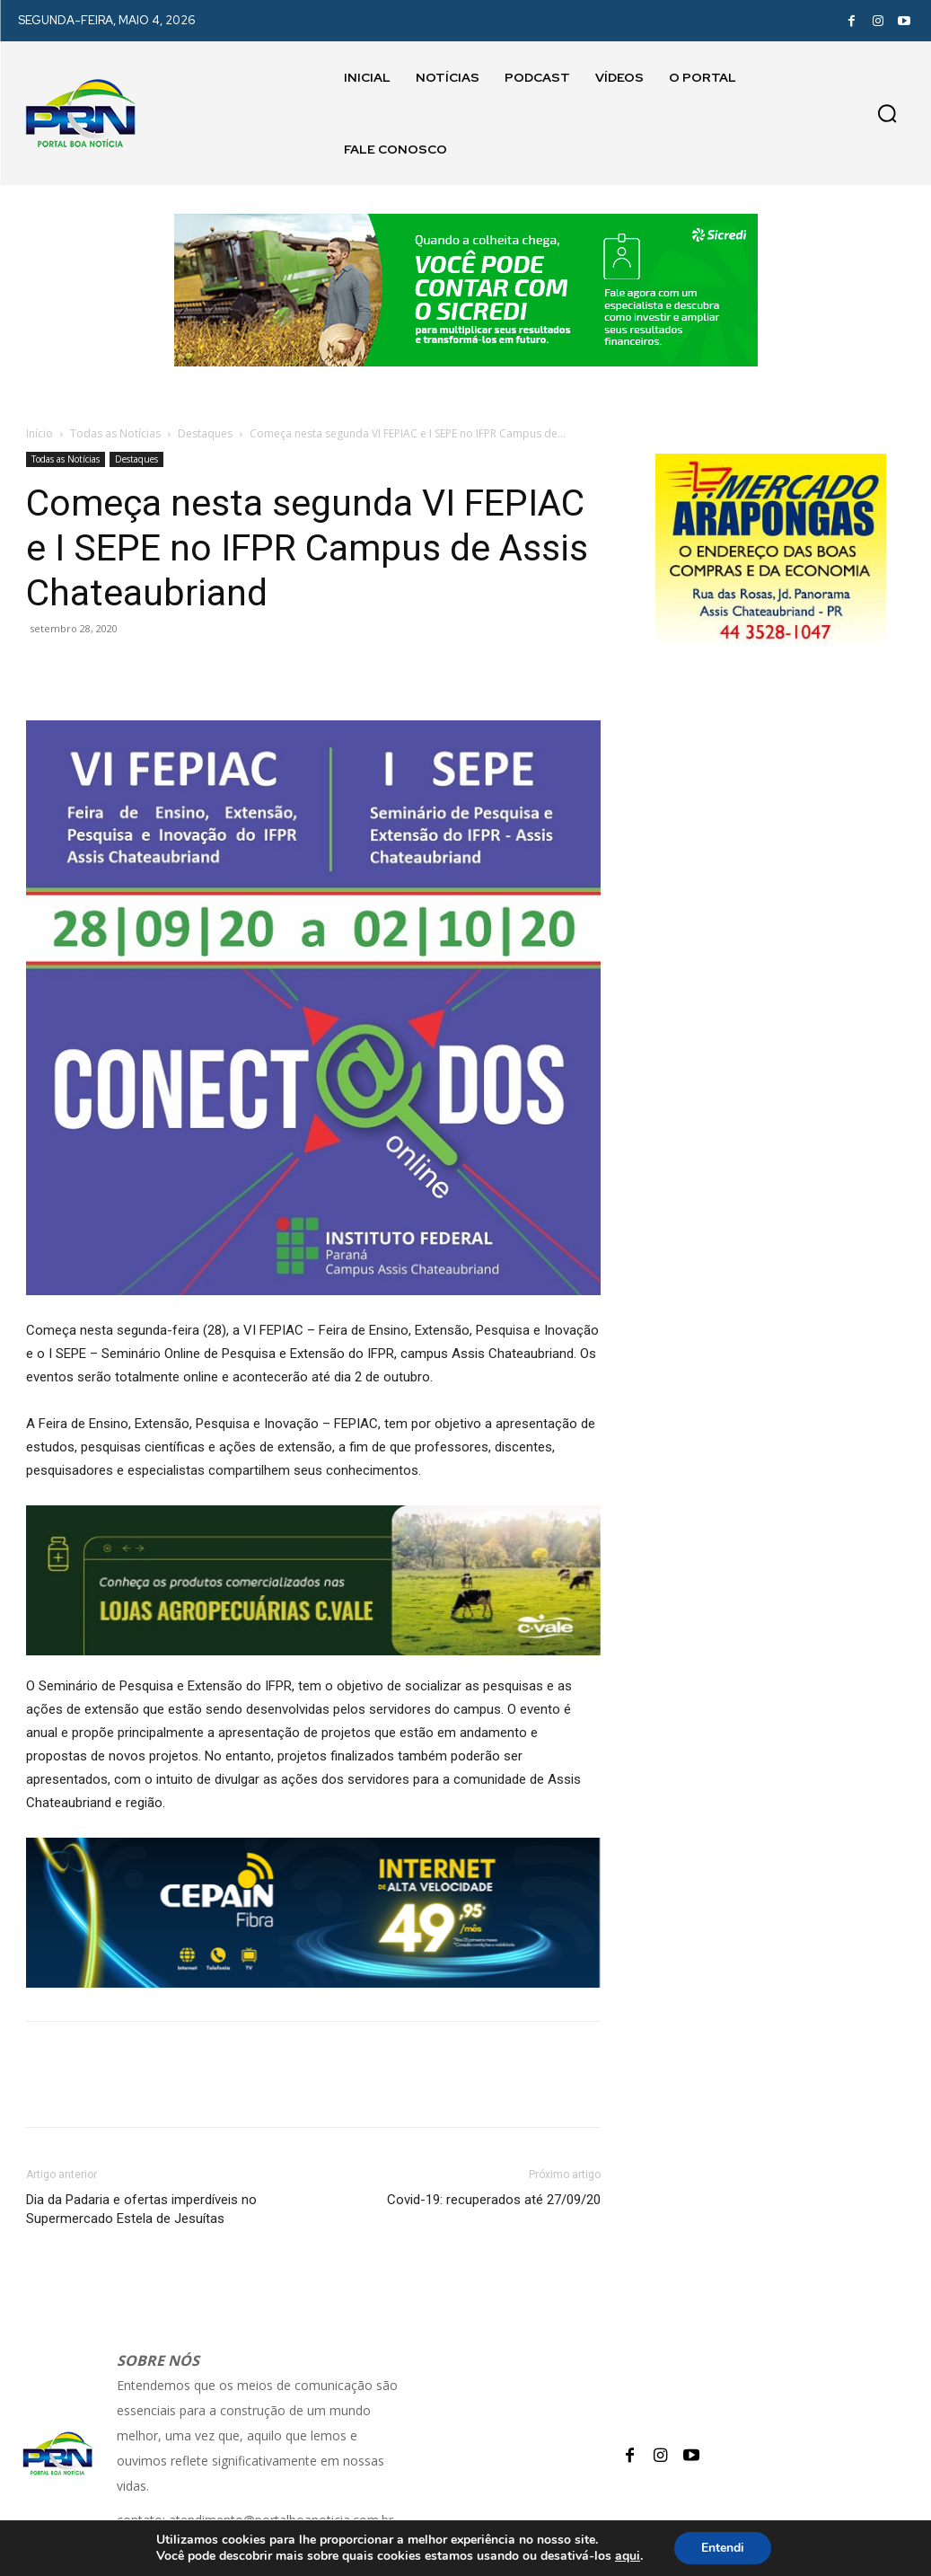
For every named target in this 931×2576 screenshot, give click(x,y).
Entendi (722, 2547)
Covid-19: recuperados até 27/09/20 (494, 2200)
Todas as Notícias (115, 433)
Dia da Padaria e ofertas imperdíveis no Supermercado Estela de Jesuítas (141, 2209)
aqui (627, 2556)
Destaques (205, 433)
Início (39, 433)
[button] (887, 113)
